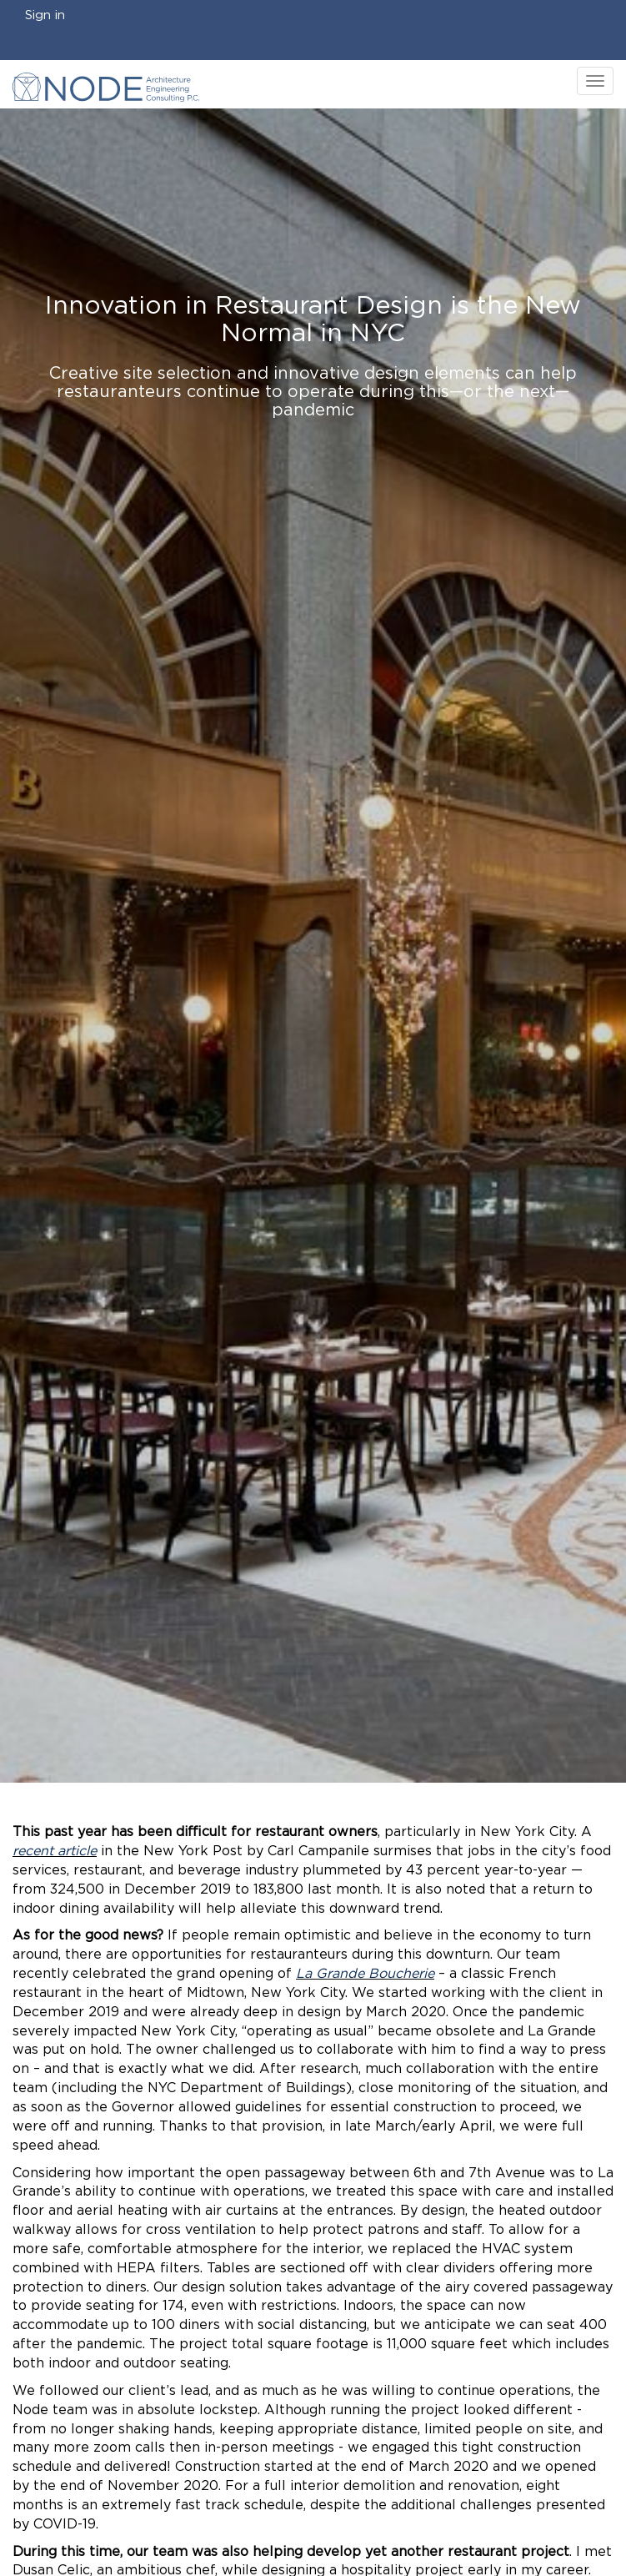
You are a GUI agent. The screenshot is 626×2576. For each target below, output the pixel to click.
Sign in (45, 15)
